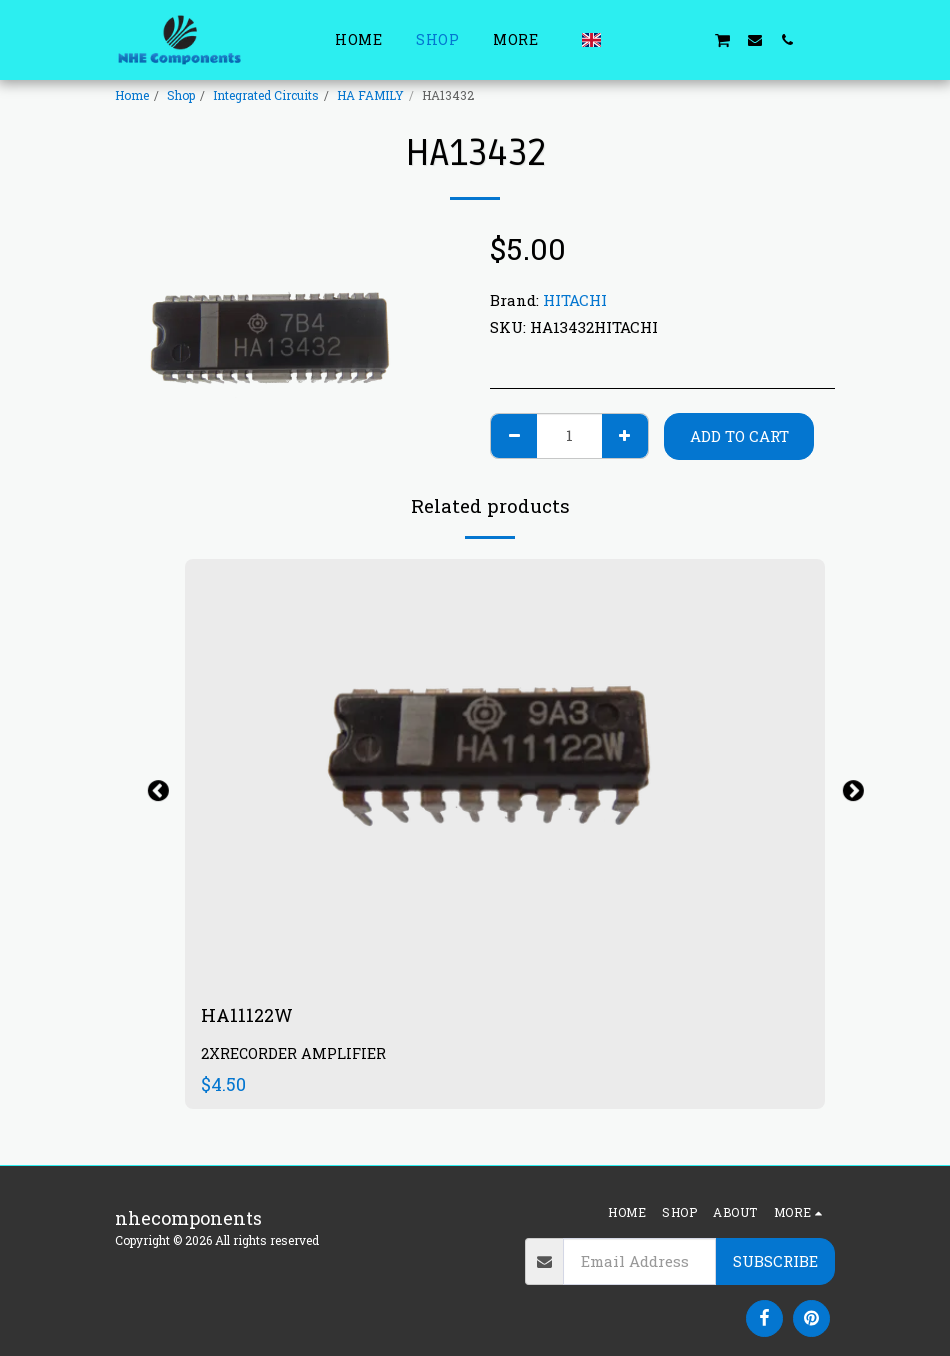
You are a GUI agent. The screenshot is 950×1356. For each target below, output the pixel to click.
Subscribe (775, 1261)
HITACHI (575, 300)
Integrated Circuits (266, 95)
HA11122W (247, 1015)
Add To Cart (739, 436)
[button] (626, 39)
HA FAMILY (370, 95)
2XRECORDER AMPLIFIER (293, 1053)
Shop (181, 95)
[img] (505, 772)
